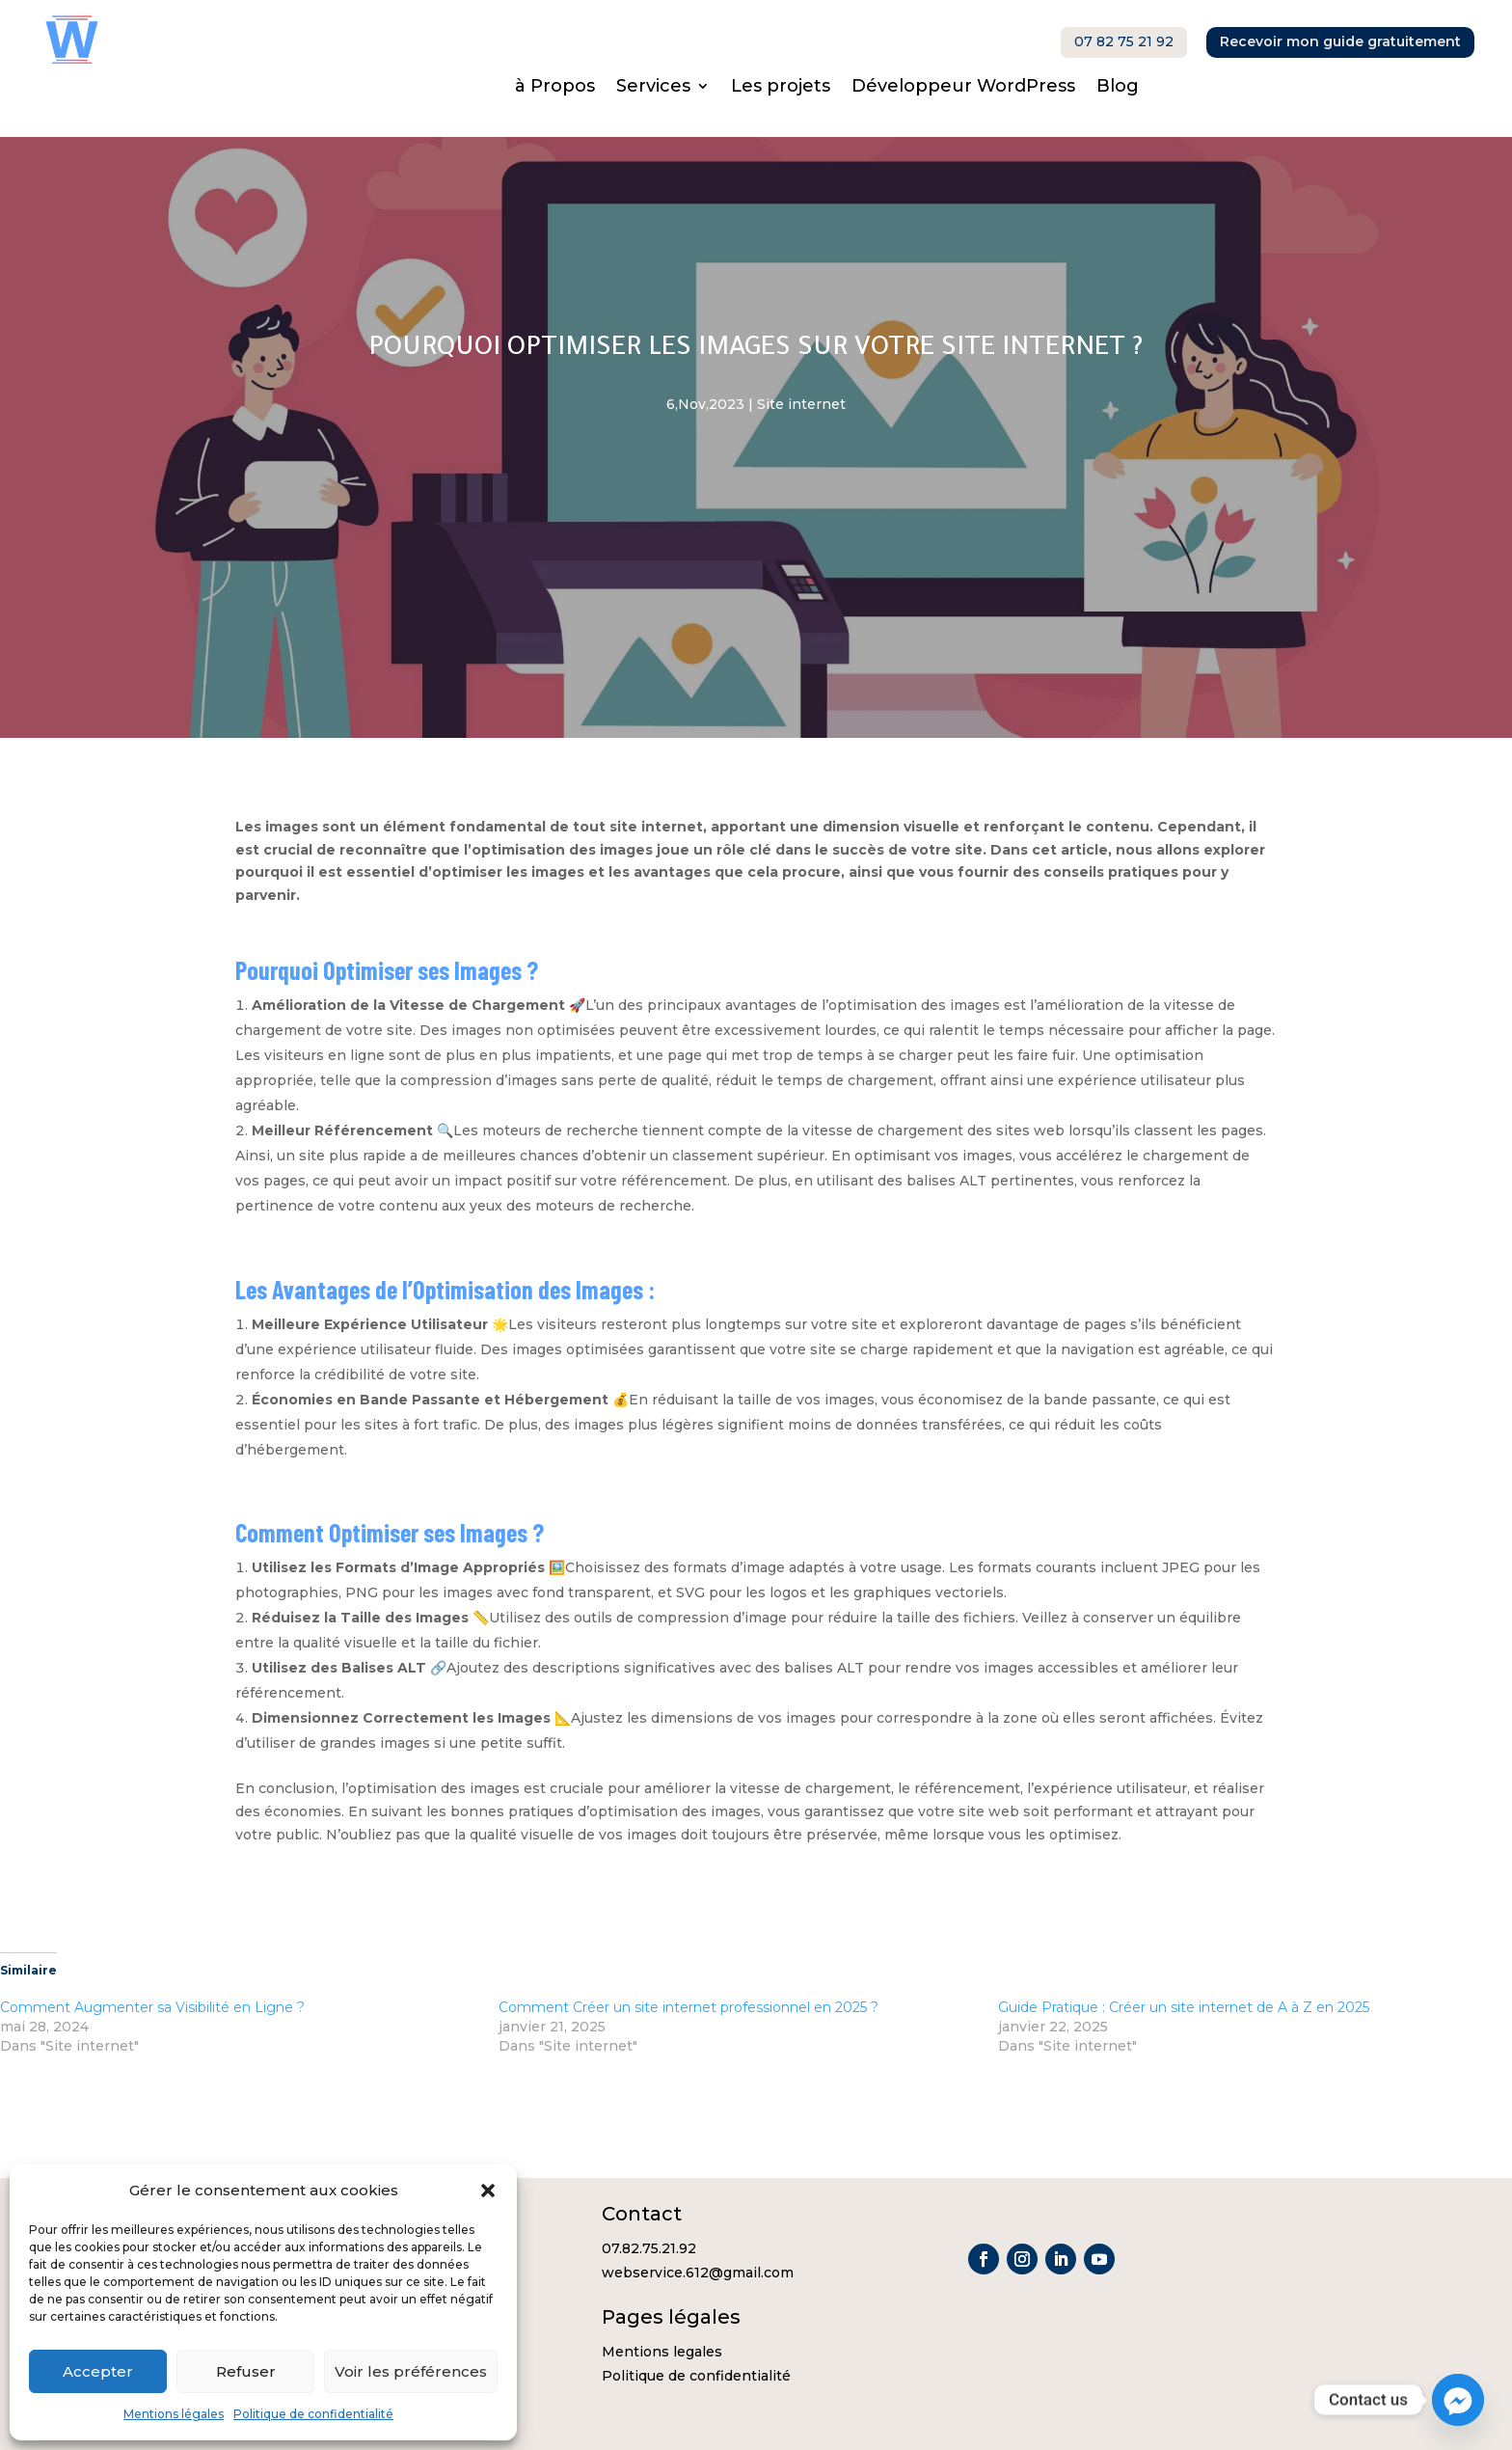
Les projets (780, 87)
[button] (488, 2190)
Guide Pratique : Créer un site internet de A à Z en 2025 (1183, 2007)
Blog (1117, 87)
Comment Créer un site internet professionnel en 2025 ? (688, 2007)
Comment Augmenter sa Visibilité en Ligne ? (152, 2007)
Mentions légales (173, 2414)
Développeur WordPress (963, 87)
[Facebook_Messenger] (1458, 2400)
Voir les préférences (411, 2371)
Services (653, 87)
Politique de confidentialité (313, 2414)
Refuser (246, 2371)
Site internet (801, 404)
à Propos (555, 87)
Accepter (98, 2371)
